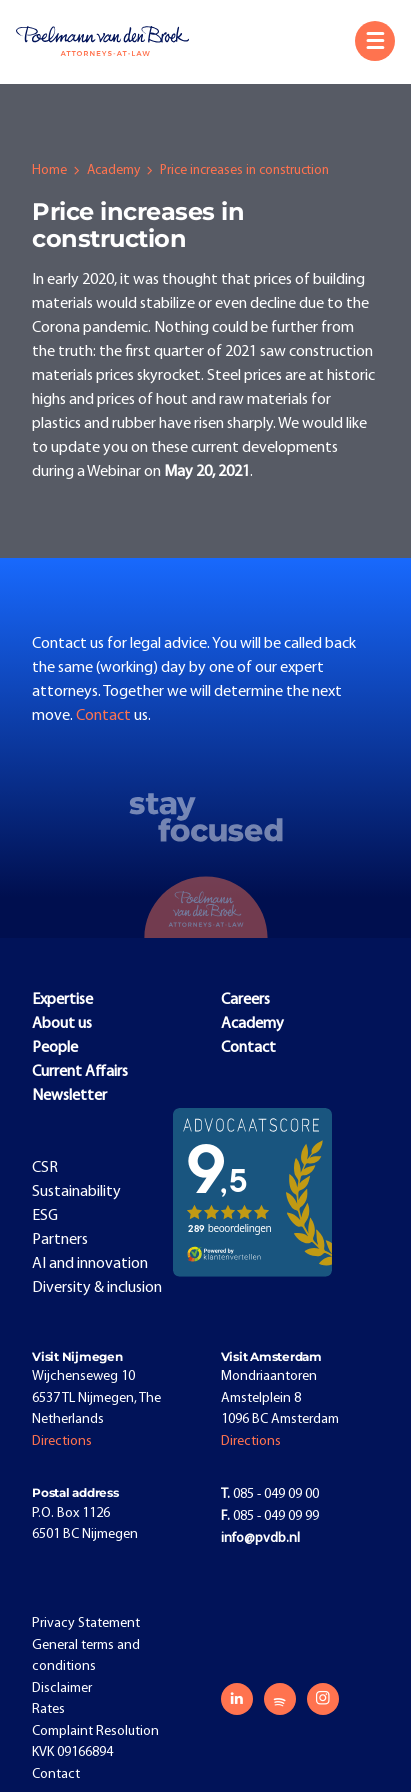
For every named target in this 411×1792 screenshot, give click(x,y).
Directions (62, 1441)
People (55, 1048)
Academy (113, 170)
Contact (105, 716)
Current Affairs (80, 1072)
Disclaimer (62, 1688)
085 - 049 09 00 (270, 1494)
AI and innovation (90, 1264)
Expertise (62, 1000)
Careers (245, 1000)
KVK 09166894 (72, 1752)
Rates (48, 1709)
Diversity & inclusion (97, 1288)
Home (49, 170)
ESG (45, 1216)
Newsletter (69, 1096)
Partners (60, 1240)
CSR (45, 1168)
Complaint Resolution (95, 1731)
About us (62, 1024)
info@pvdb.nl (260, 1538)
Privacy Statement (86, 1623)
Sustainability (76, 1192)
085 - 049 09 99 (270, 1516)
